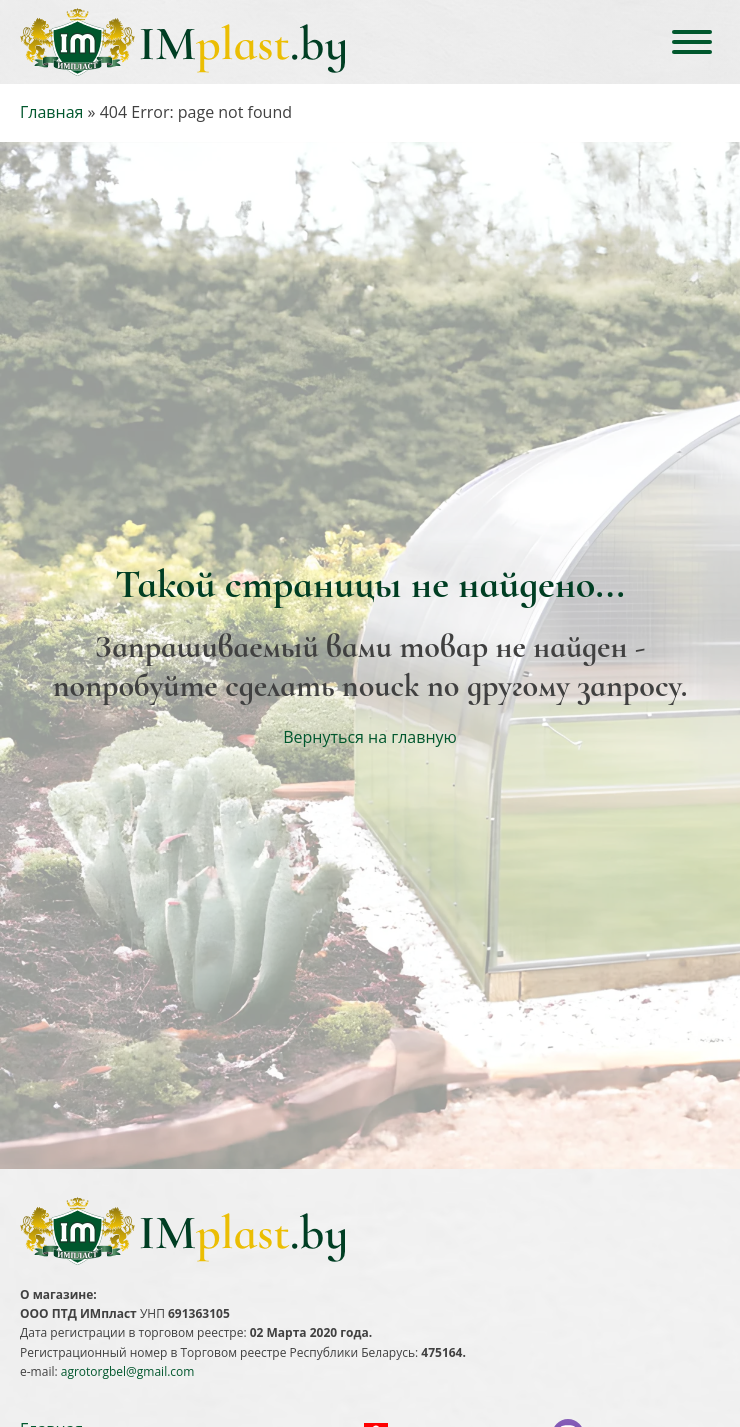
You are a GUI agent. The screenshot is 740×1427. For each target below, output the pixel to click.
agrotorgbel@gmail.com (128, 1371)
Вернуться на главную (370, 737)
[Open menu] (692, 42)
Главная (51, 112)
